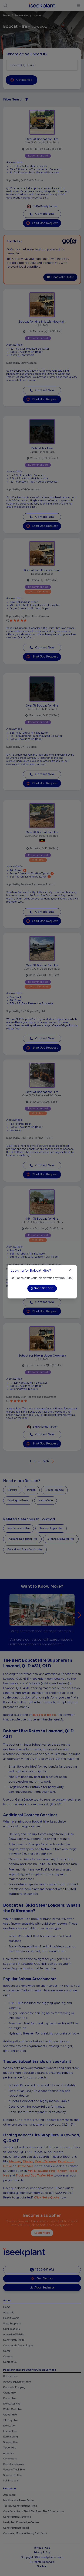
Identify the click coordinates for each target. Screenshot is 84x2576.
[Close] (69, 1270)
